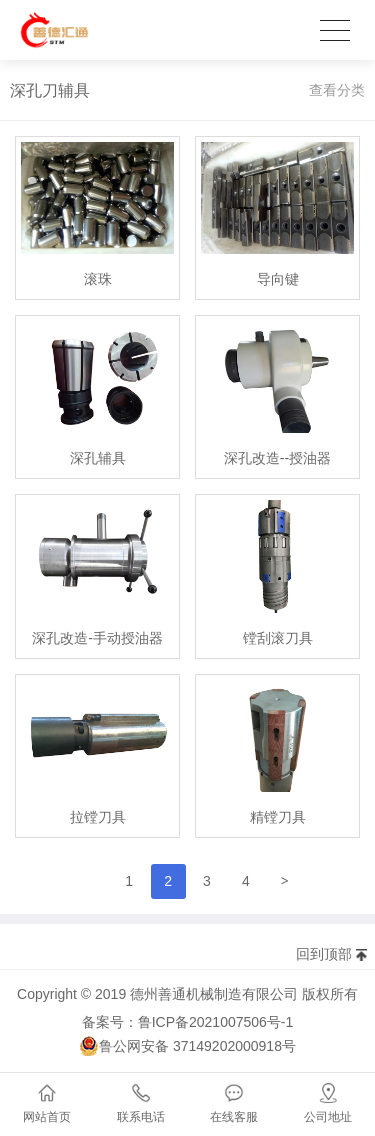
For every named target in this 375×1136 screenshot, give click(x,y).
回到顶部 (324, 954)
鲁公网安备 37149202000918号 (187, 1046)
